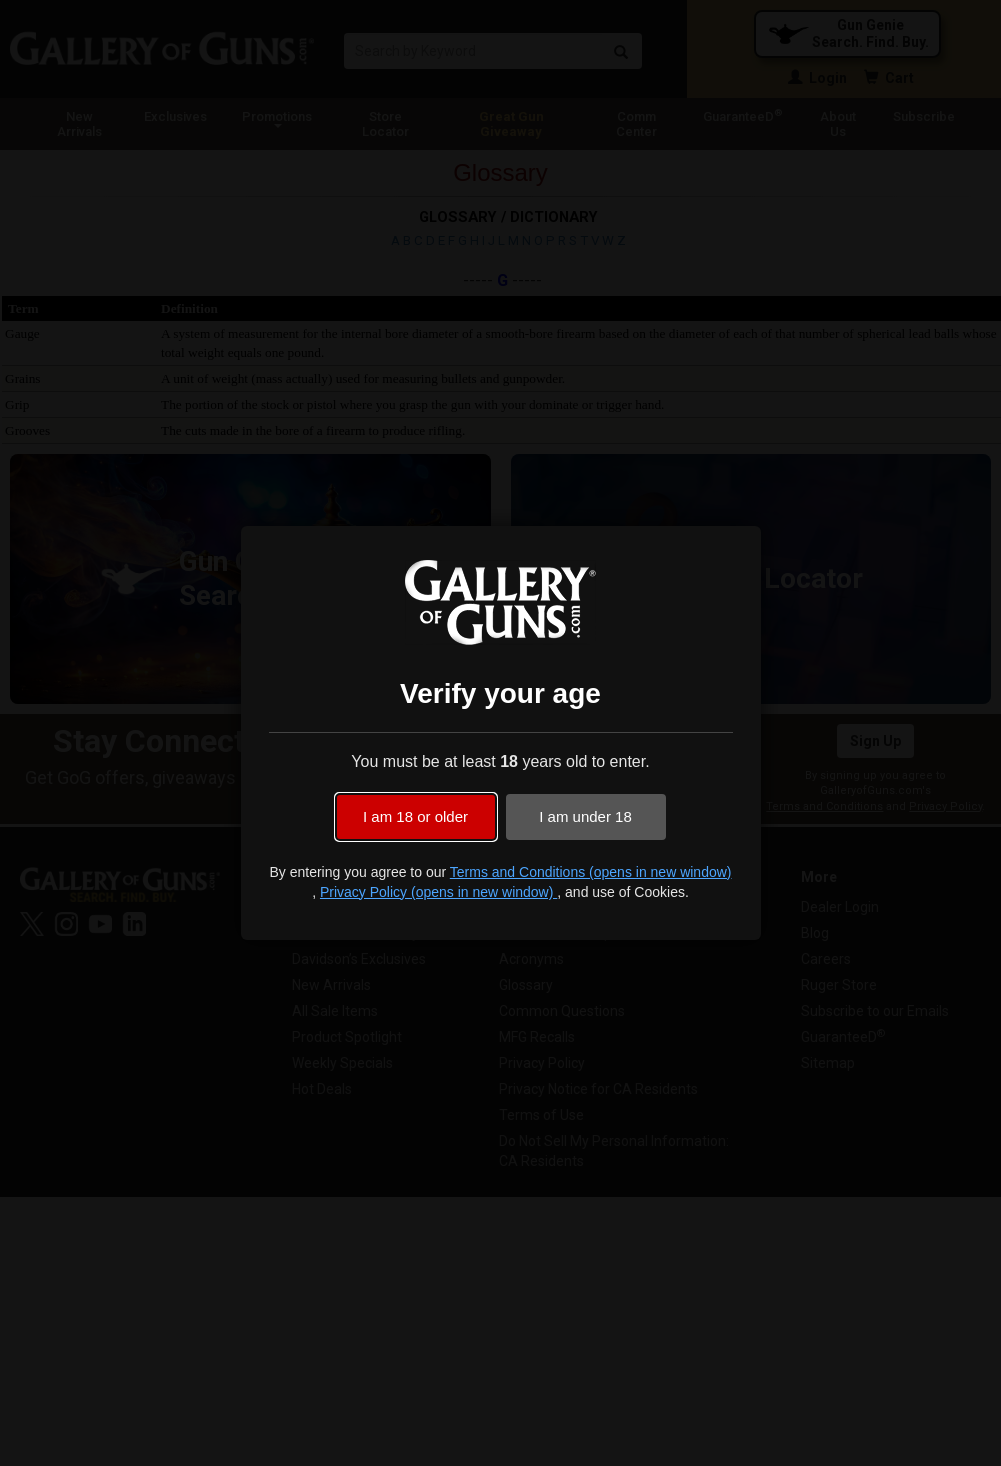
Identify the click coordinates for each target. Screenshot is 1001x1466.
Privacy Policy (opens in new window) (438, 892)
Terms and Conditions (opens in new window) (591, 872)
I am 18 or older (415, 816)
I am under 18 (585, 816)
